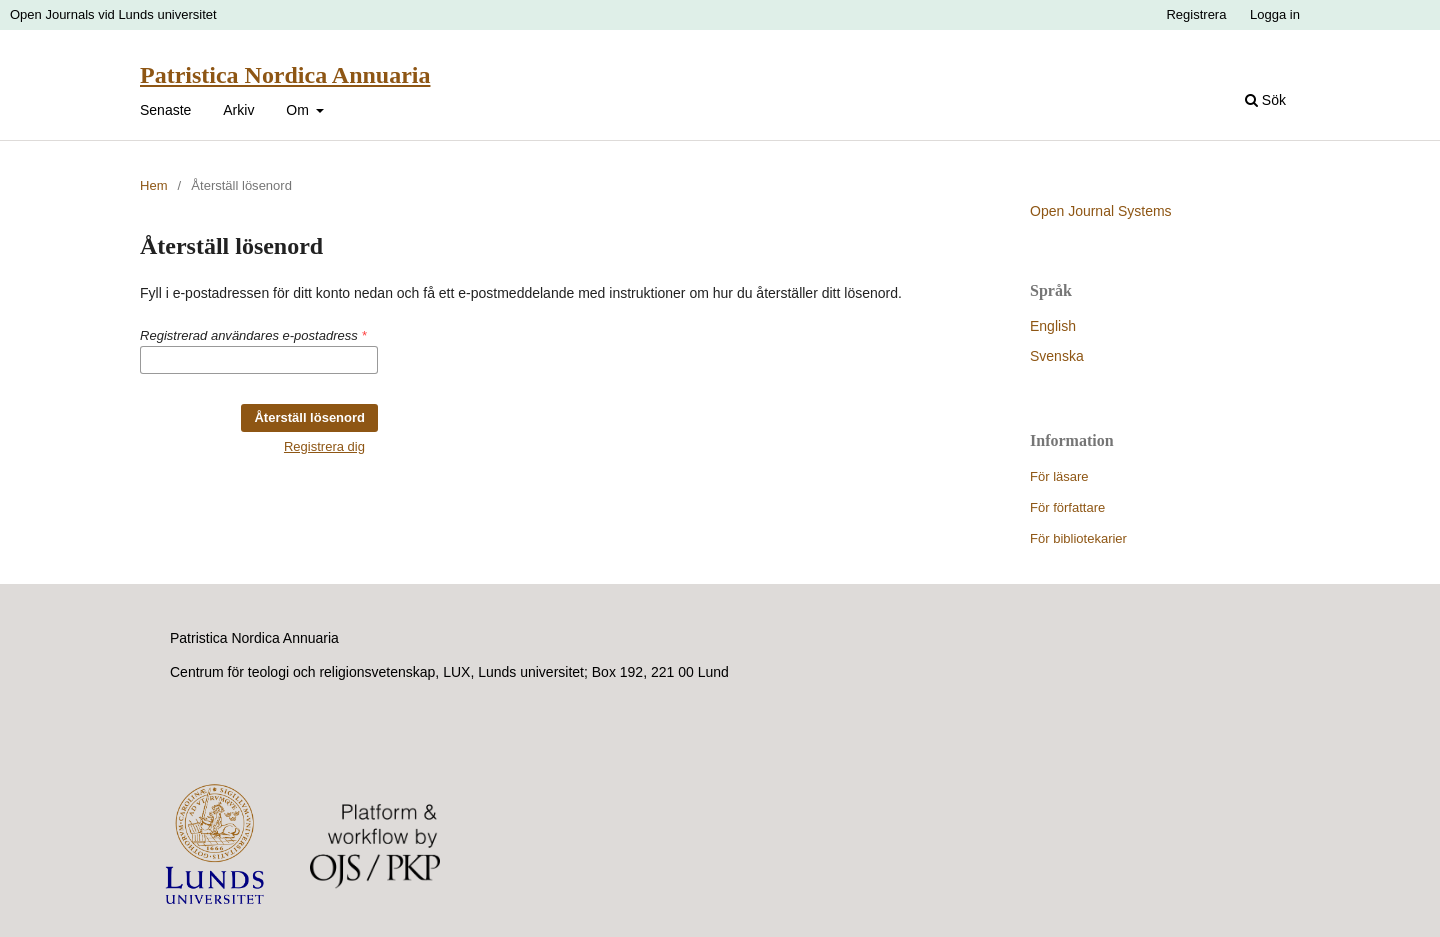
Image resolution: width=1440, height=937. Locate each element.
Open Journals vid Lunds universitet (113, 14)
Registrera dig (324, 446)
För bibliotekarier (1078, 538)
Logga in (1275, 14)
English (1053, 326)
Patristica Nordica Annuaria (285, 75)
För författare (1067, 507)
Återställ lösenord (309, 417)
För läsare (1059, 476)
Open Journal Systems (1101, 211)
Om (299, 110)
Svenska (1057, 356)
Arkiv (238, 110)
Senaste (165, 110)
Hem (153, 185)
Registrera (1196, 14)
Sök (1265, 100)
